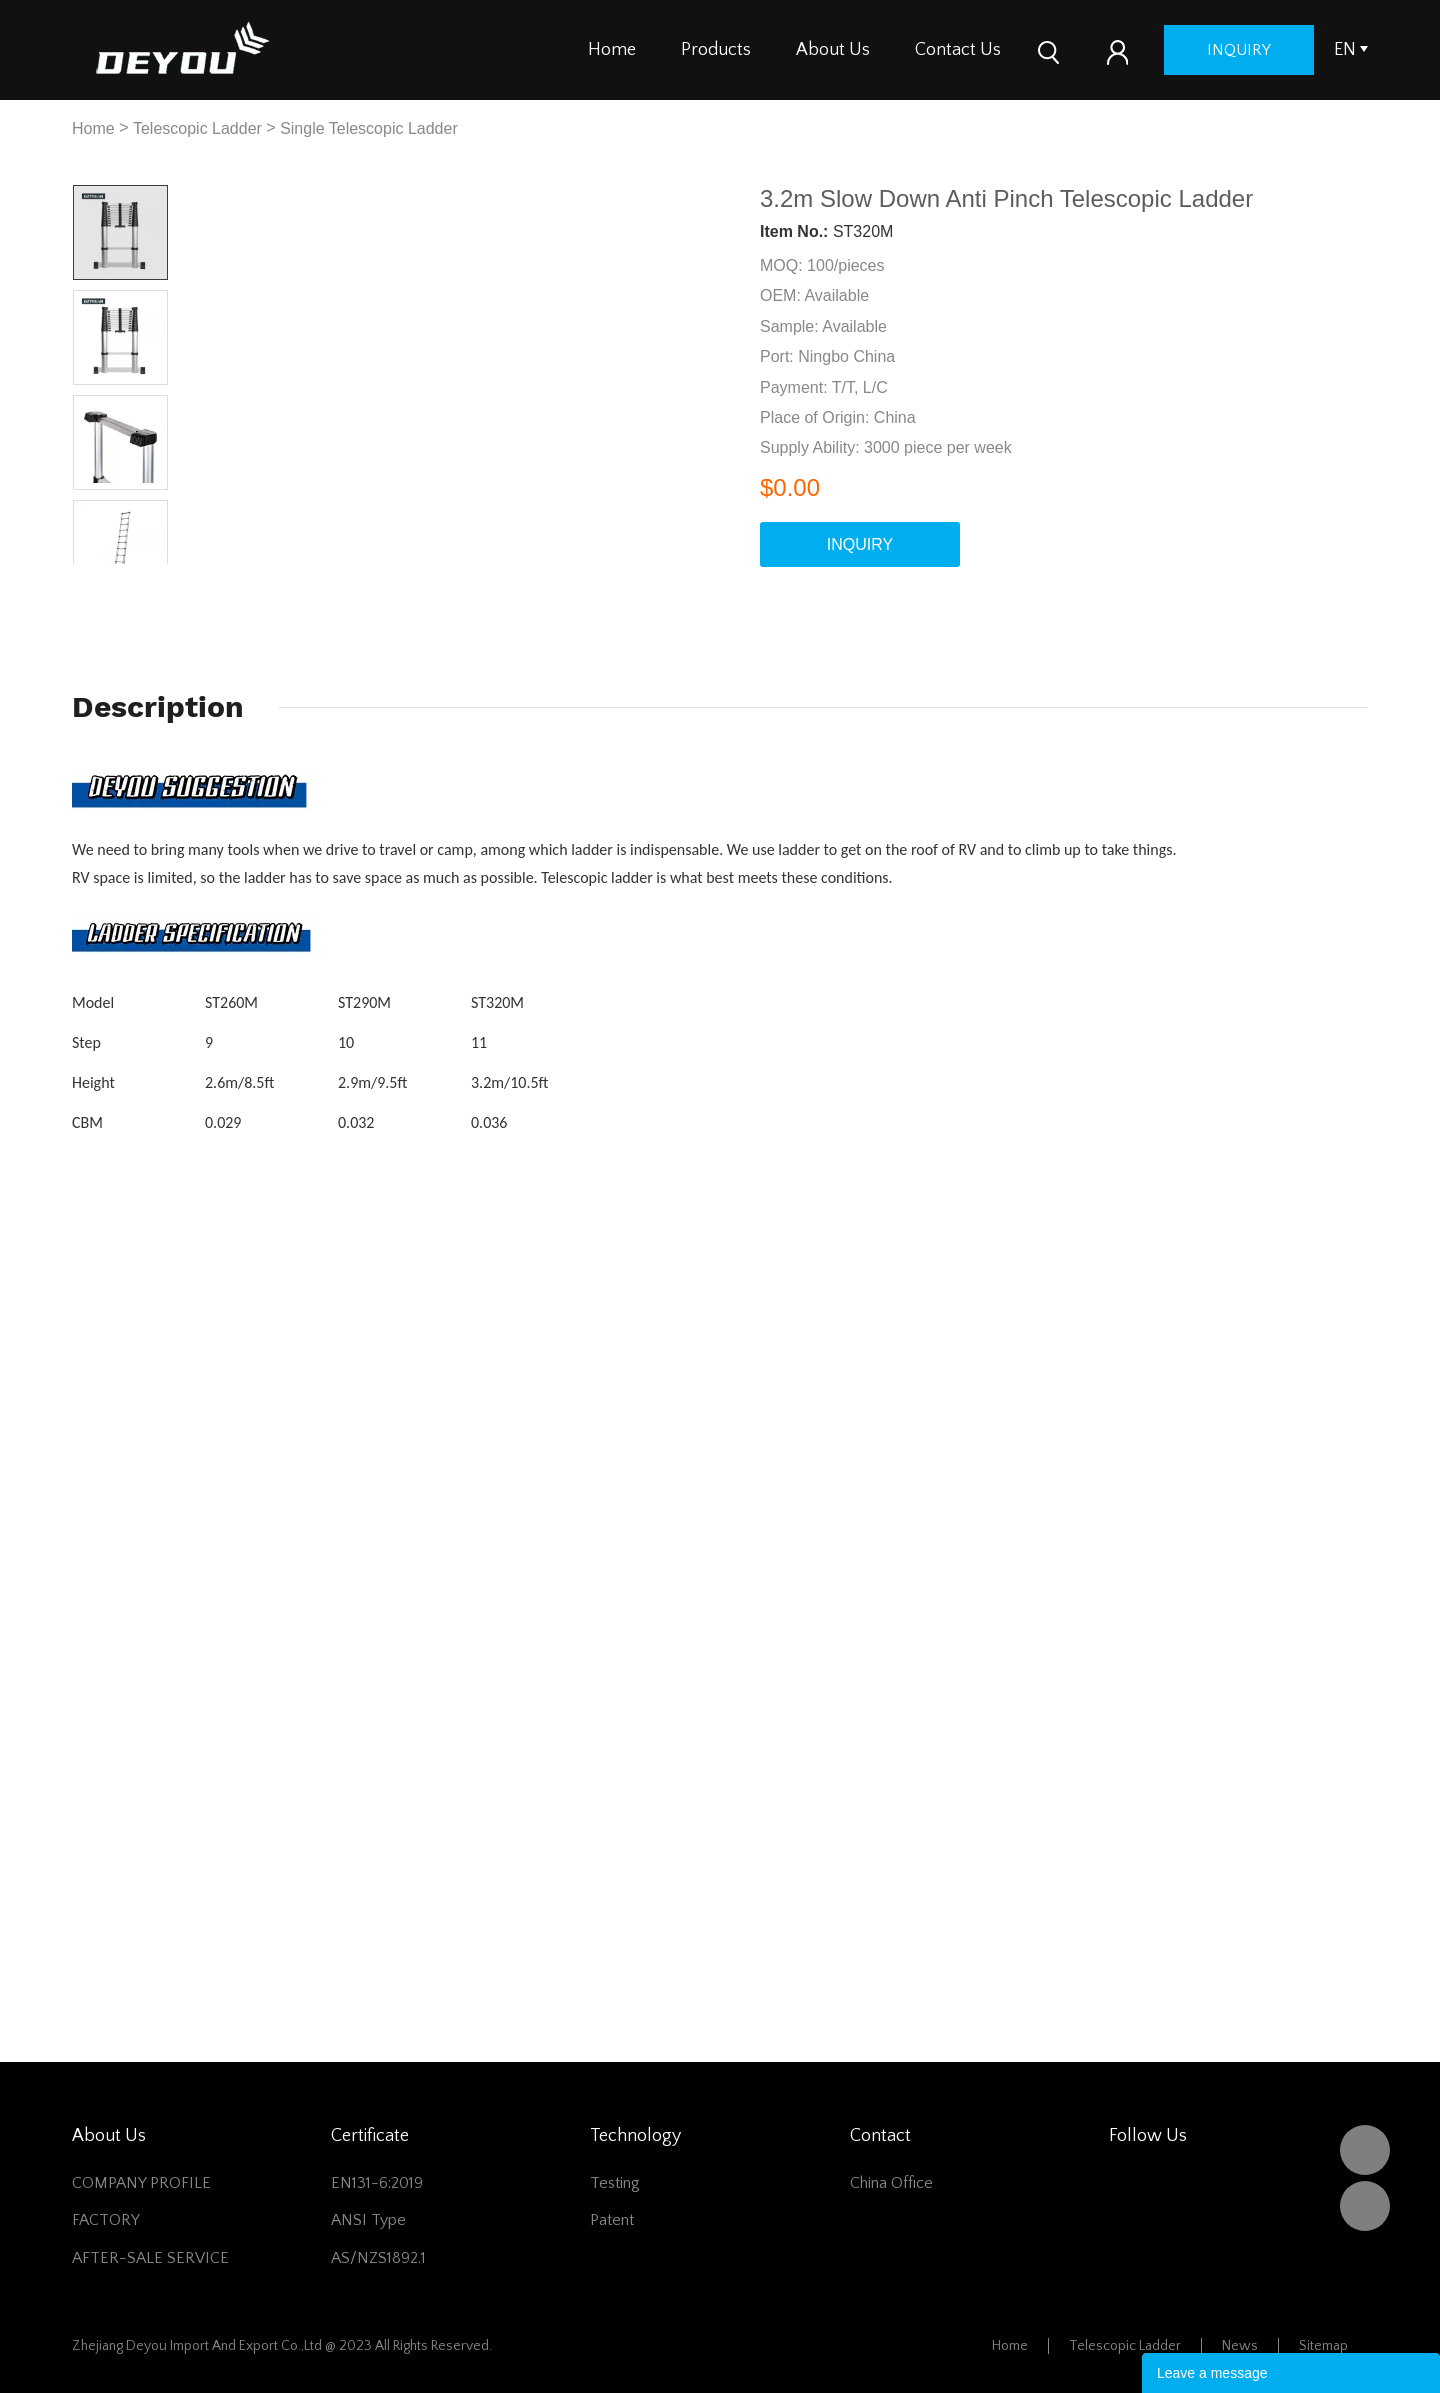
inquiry (1239, 50)
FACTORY (106, 2220)
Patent (612, 2220)
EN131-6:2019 (377, 2183)
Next (145, 579)
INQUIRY (860, 544)
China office (891, 2183)
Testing (615, 2183)
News (1240, 2346)
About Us (833, 50)
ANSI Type (368, 2220)
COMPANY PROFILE (141, 2183)
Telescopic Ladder (197, 128)
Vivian (1365, 2206)
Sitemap (1323, 2346)
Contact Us (958, 50)
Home (612, 50)
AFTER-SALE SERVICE (150, 2258)
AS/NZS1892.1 (378, 2258)
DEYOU (1365, 2150)
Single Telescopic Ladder (369, 128)
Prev (97, 579)
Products (716, 50)
